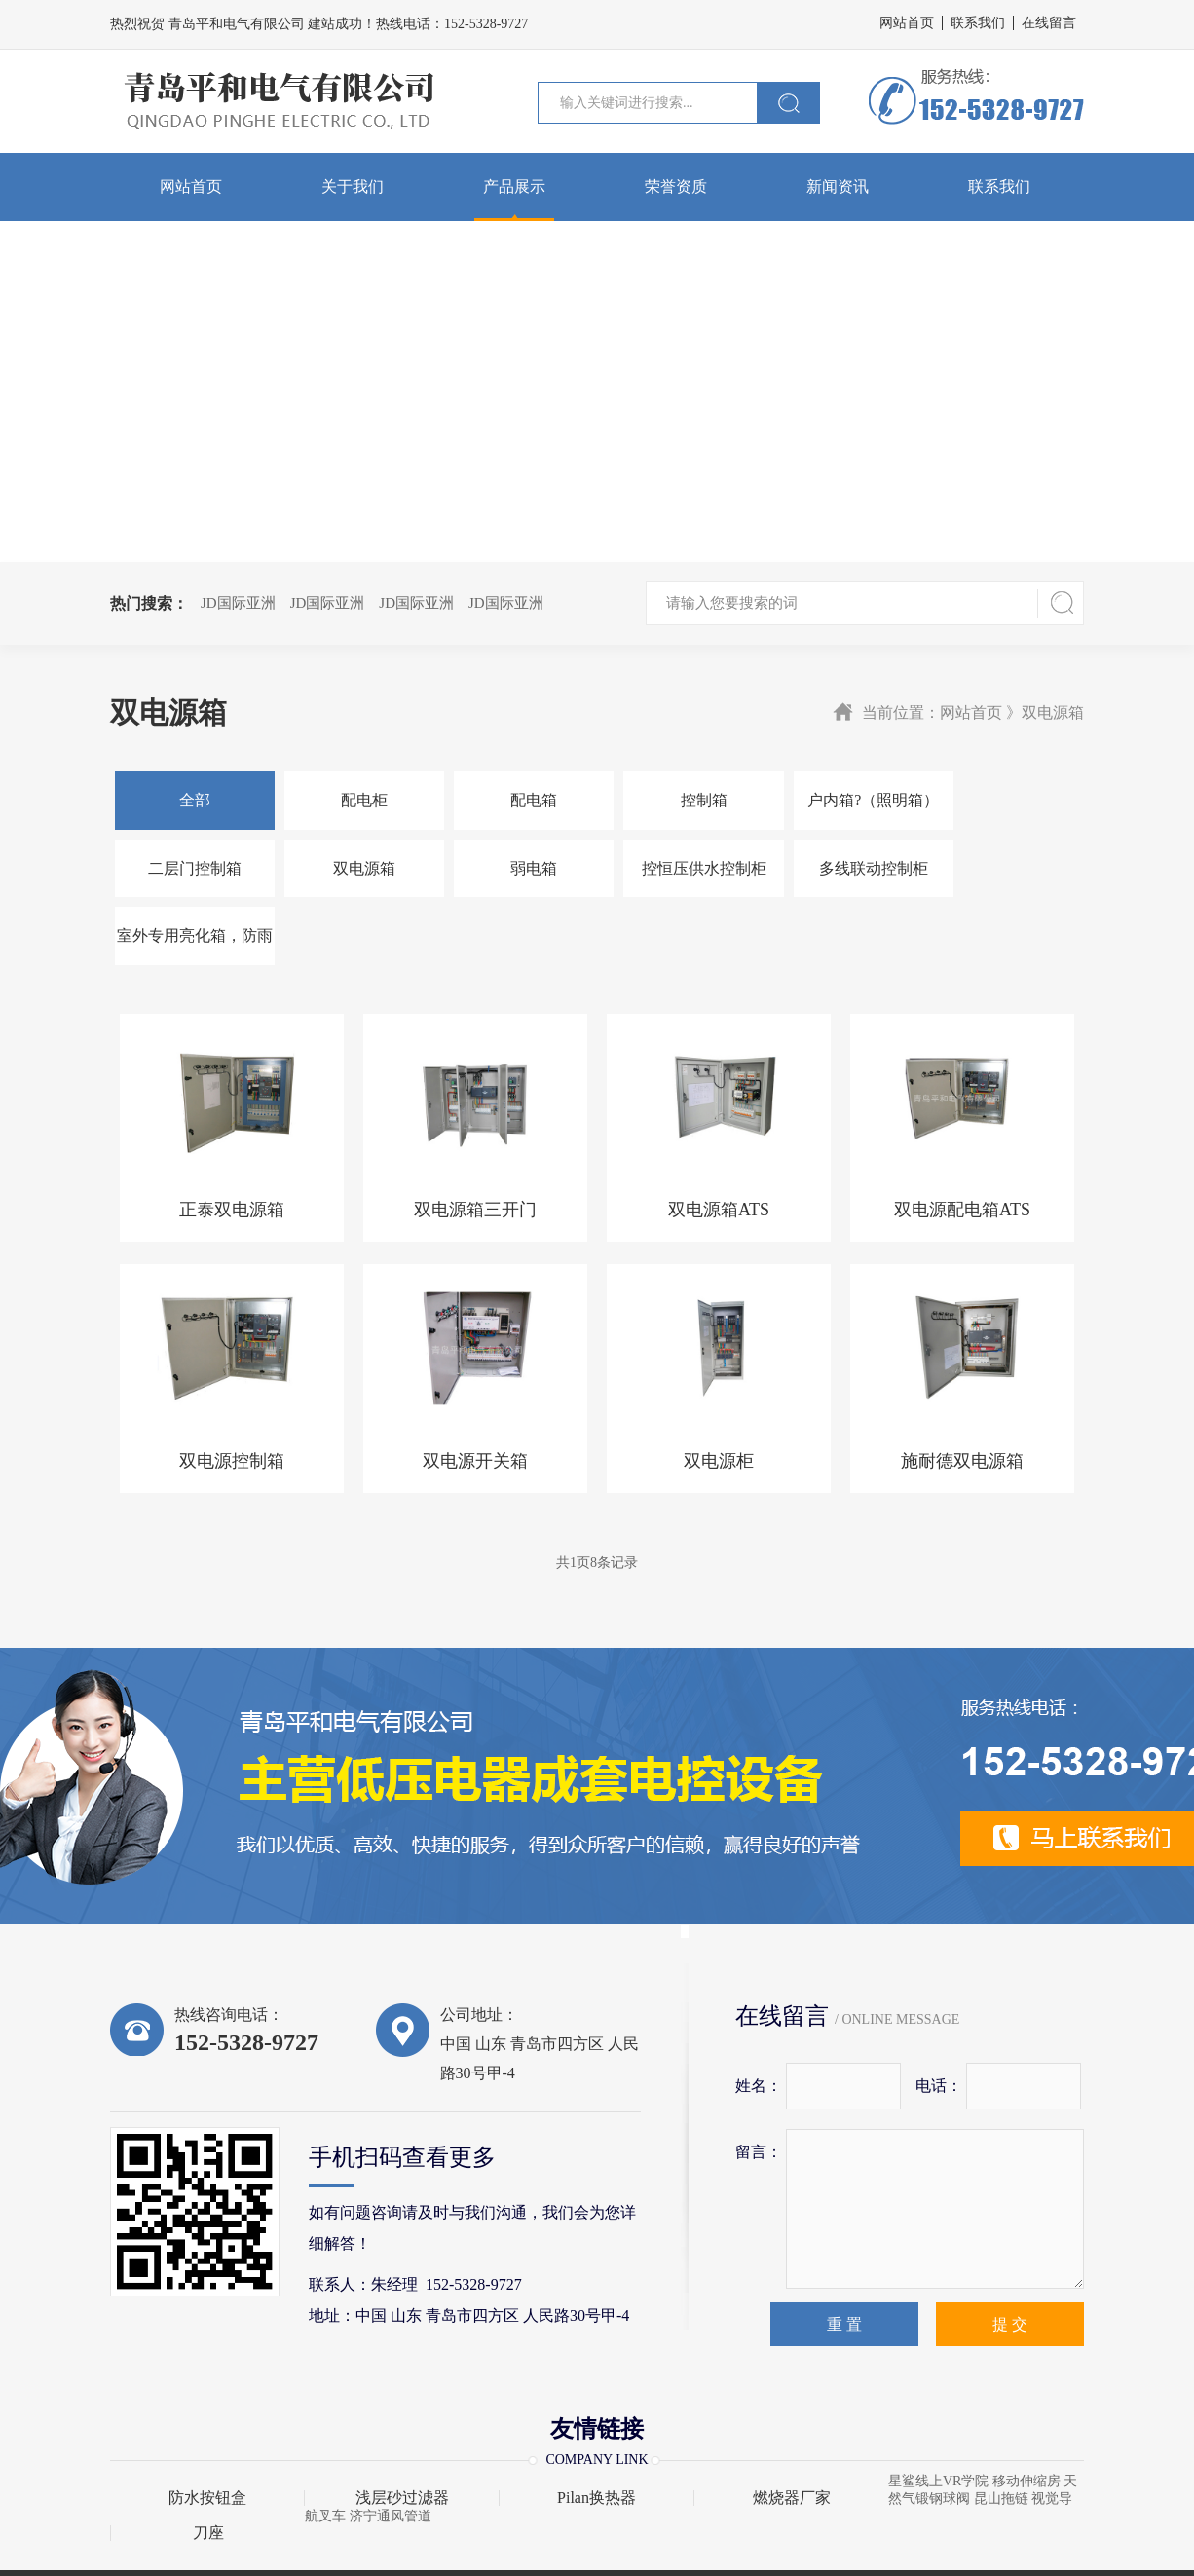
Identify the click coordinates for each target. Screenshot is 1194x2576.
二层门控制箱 (999, 800)
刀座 (208, 2466)
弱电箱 (352, 868)
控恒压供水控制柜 (514, 868)
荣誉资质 (676, 186)
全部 (190, 800)
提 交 (1009, 2257)
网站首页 (906, 23)
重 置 (844, 2257)
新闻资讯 (837, 186)
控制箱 (676, 800)
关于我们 (352, 186)
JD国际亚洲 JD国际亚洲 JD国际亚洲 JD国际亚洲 (379, 603)
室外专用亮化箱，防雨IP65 (837, 879)
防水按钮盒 (207, 2431)
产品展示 (514, 186)
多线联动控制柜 (675, 868)
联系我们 (978, 23)
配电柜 (352, 800)
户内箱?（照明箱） (837, 800)
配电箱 (514, 800)
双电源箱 (191, 868)
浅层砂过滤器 (402, 2431)
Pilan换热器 (596, 2431)
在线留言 (1049, 23)
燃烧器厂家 (792, 2431)
